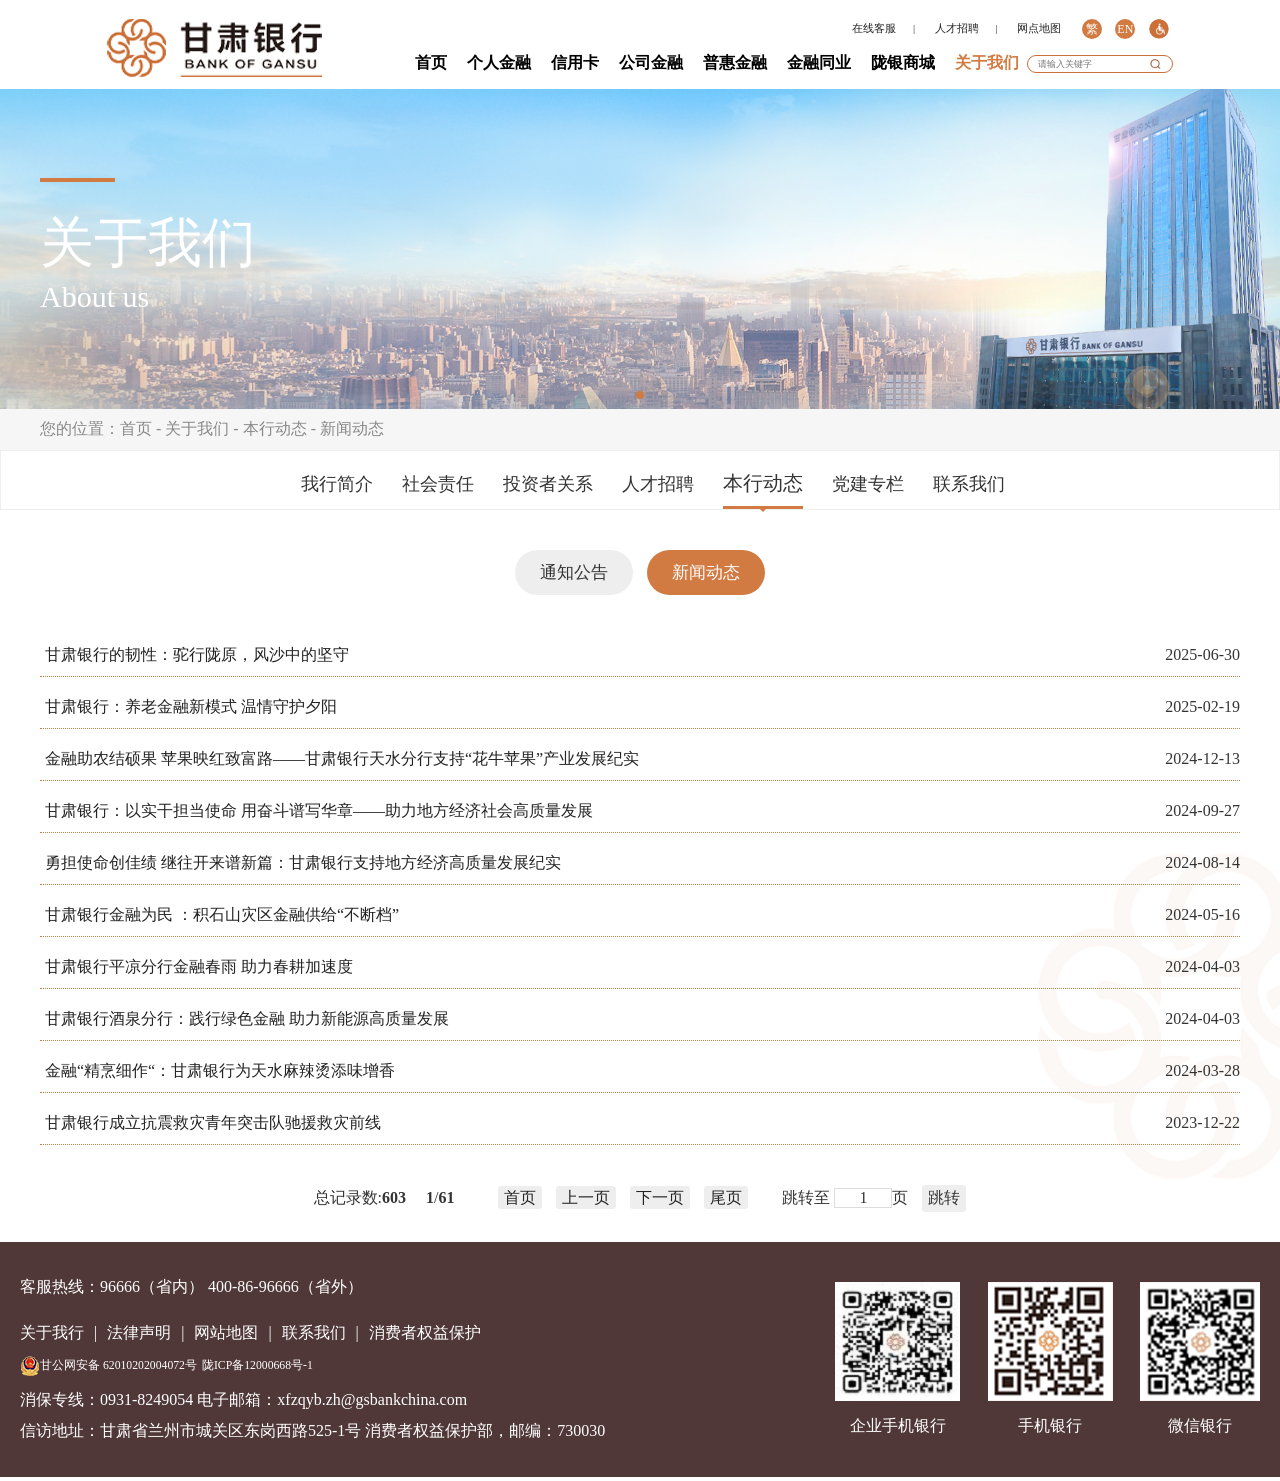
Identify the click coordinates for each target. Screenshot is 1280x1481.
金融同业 (819, 62)
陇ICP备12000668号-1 (257, 1365)
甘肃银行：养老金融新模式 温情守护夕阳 (191, 706)
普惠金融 (735, 62)
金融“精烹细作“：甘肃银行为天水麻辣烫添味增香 (220, 1070)
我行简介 (337, 484)
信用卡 (575, 62)
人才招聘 (957, 28)
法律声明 (139, 1332)
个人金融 (499, 62)
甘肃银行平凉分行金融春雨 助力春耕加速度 (199, 966)
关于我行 (52, 1332)
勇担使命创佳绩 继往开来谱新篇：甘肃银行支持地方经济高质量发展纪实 (303, 862)
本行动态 (275, 428)
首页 (431, 62)
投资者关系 (548, 484)
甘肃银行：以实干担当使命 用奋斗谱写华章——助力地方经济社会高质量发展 (319, 810)
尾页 (726, 1197)
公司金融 (651, 62)
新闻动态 (352, 428)
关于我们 (987, 62)
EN (1125, 29)
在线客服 (874, 28)
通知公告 (574, 572)
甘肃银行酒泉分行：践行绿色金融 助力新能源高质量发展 (247, 1018)
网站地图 (226, 1332)
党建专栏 (868, 484)
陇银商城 (903, 62)
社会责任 (438, 484)
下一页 (660, 1197)
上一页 (586, 1197)
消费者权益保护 (425, 1332)
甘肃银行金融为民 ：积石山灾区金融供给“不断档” (222, 914)
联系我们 (969, 484)
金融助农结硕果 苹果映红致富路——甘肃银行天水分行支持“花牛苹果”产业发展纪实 (342, 758)
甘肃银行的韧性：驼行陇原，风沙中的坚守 (197, 654)
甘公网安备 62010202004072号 (108, 1366)
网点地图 (1039, 28)
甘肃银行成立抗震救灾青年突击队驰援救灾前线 (213, 1122)
